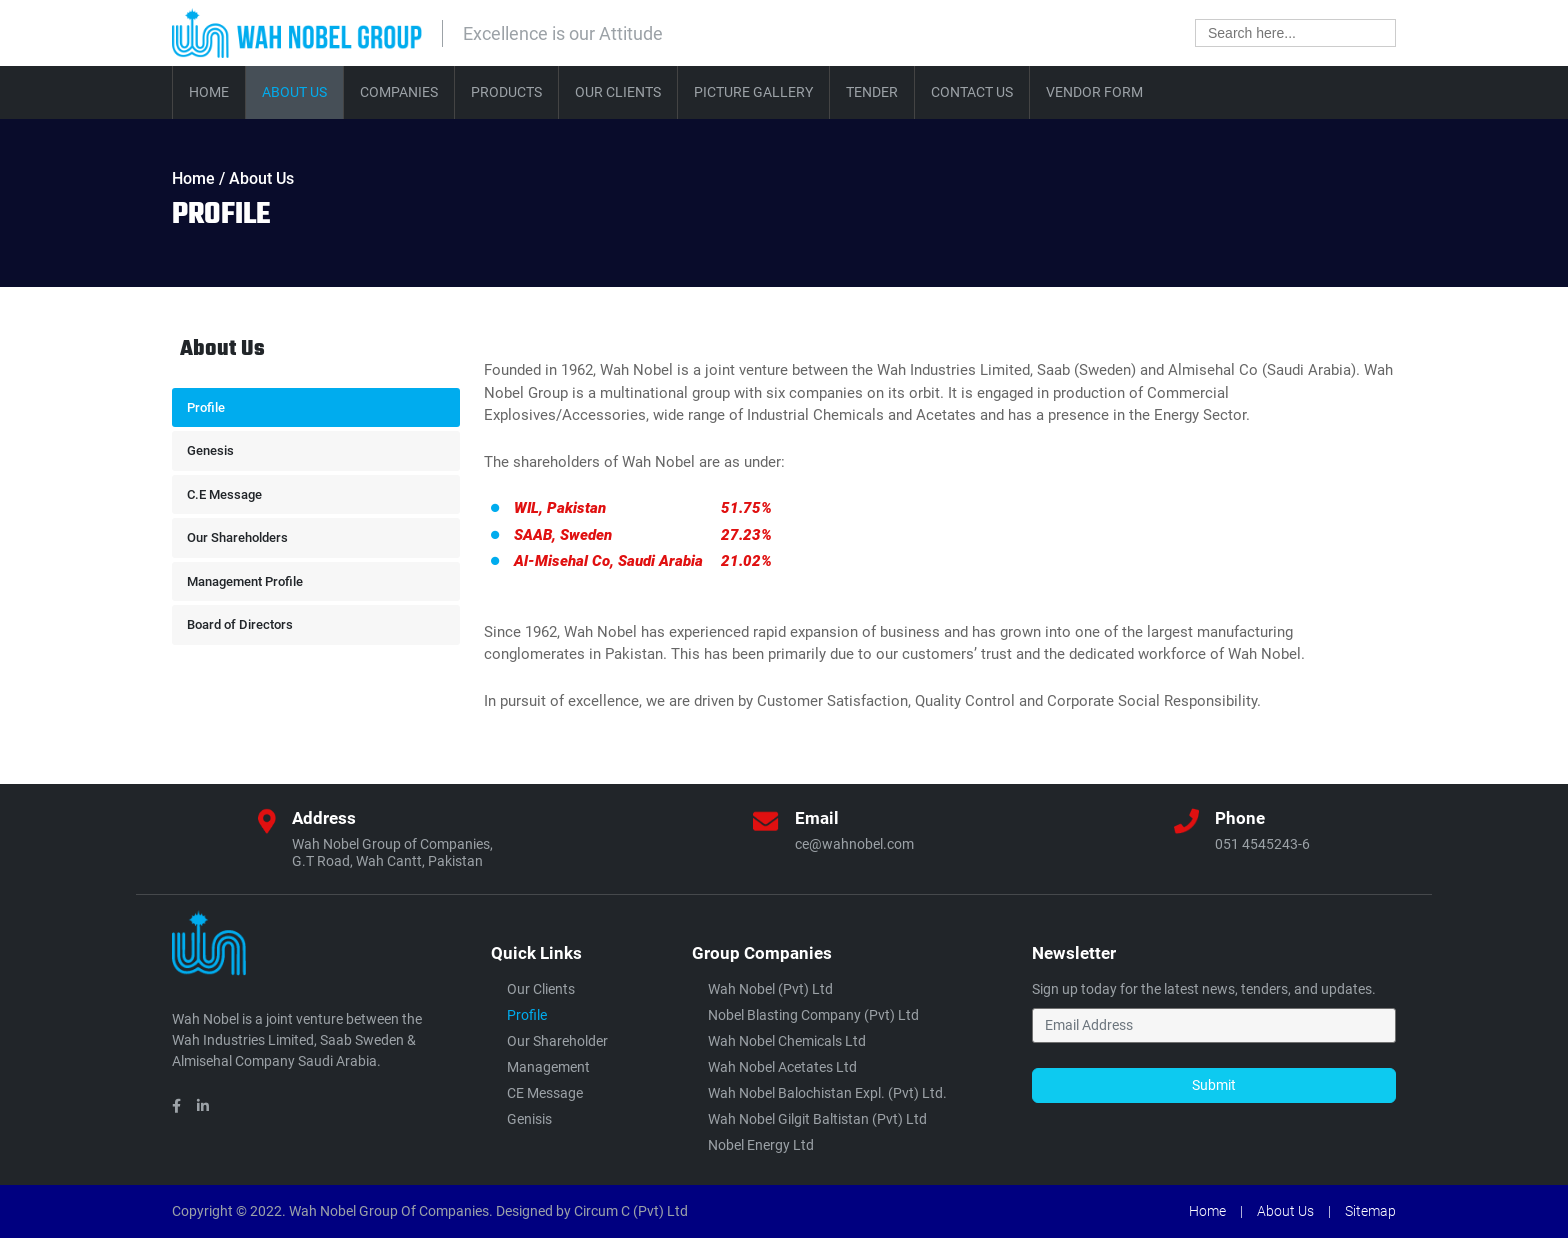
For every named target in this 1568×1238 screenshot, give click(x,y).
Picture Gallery (753, 92)
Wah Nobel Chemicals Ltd (787, 1041)
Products (506, 92)
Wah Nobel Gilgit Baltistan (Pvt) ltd (817, 1119)
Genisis (529, 1119)
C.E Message (224, 494)
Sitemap (1370, 1211)
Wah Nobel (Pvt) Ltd (770, 989)
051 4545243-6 (1262, 844)
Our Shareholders (237, 537)
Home (209, 92)
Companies (399, 92)
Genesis (210, 450)
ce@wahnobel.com (854, 844)
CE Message (545, 1093)
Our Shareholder (557, 1041)
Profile (206, 407)
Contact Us (972, 92)
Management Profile (245, 581)
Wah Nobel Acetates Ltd (782, 1067)
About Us (294, 92)
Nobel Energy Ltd (761, 1145)
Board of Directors (240, 624)
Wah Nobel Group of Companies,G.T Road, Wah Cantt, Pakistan (392, 852)
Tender (872, 92)
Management (548, 1067)
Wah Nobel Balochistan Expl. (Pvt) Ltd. (827, 1093)
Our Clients (618, 92)
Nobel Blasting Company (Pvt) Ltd (813, 1015)
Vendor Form (1094, 92)
